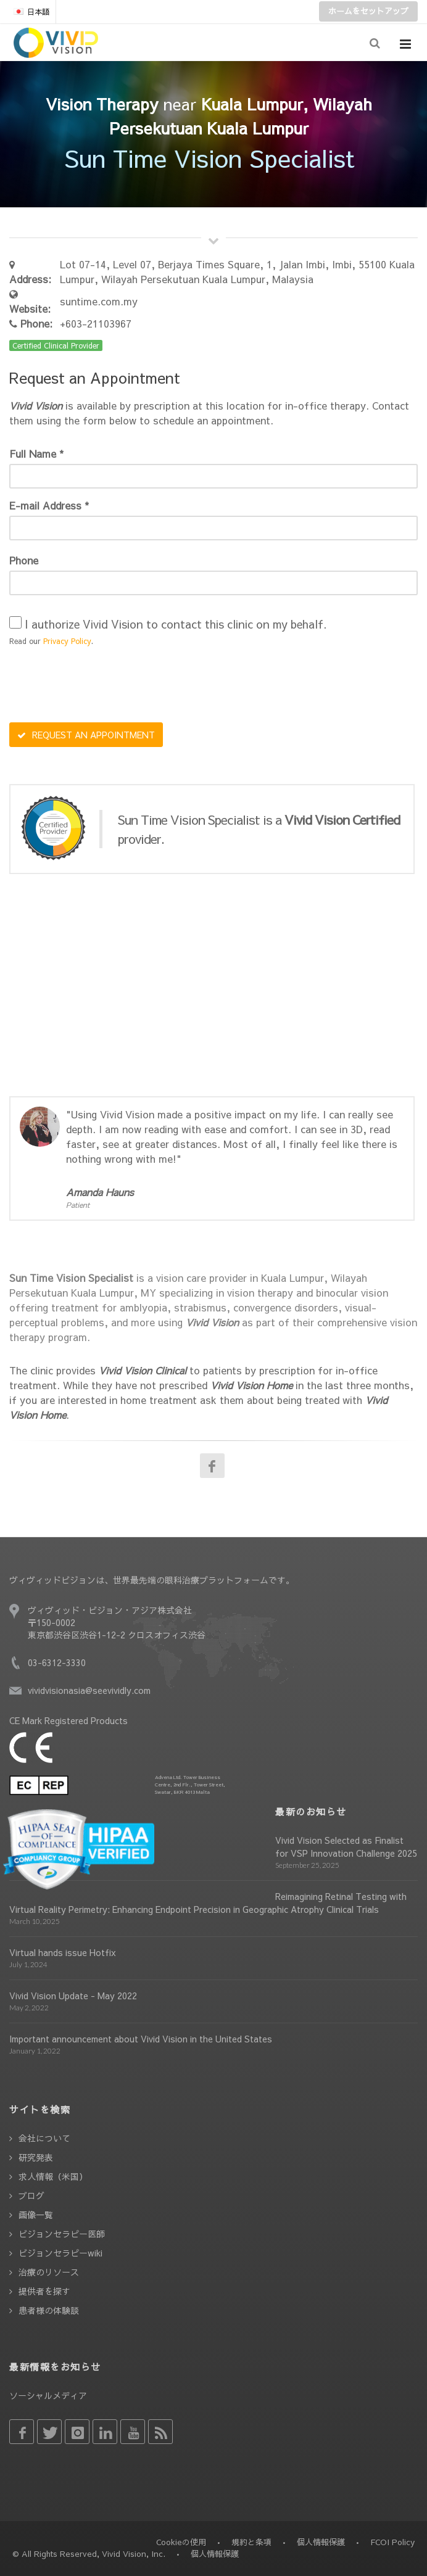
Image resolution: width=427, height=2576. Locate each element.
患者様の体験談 (49, 2310)
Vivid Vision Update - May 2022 (73, 1995)
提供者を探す (44, 2291)
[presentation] (103, 686)
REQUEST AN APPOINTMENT (86, 735)
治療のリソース (49, 2272)
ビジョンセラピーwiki (60, 2253)
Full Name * (36, 453)
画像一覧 (36, 2214)
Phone (23, 560)
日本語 (31, 12)
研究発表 (36, 2157)
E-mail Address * (49, 505)
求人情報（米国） (53, 2176)
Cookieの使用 (181, 2542)
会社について (44, 2138)
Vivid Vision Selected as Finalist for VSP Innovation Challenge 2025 (346, 1846)
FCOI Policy (392, 2542)
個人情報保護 (321, 2542)
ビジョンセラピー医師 (62, 2233)
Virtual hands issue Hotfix (62, 1952)
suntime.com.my (99, 301)
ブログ (31, 2195)
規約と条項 (251, 2542)
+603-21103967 (95, 323)
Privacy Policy (67, 641)
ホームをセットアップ (368, 11)
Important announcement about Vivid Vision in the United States (140, 2039)
